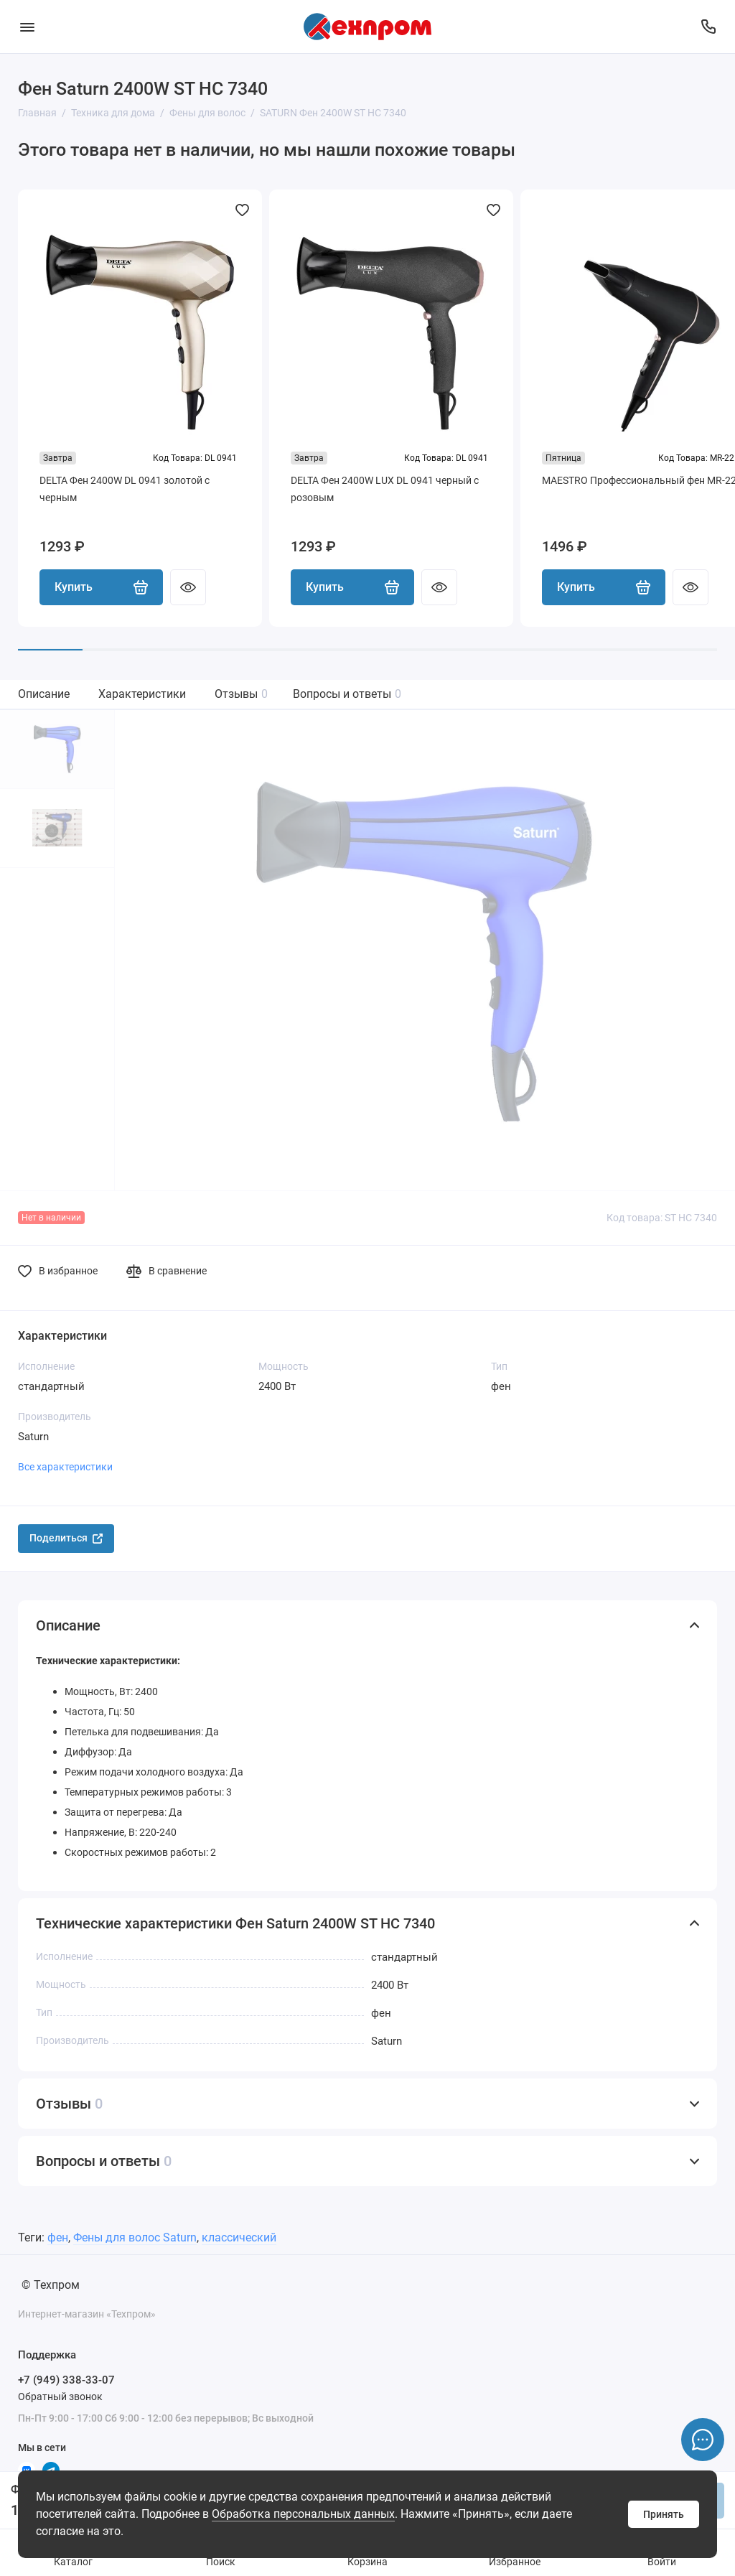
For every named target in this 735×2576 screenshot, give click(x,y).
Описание (44, 694)
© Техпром (51, 2285)
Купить (101, 587)
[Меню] (27, 26)
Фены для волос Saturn (135, 2237)
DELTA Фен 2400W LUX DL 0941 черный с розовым (385, 489)
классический (239, 2237)
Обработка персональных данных (303, 2514)
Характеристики (142, 694)
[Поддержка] (708, 26)
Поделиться (66, 1538)
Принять (663, 2514)
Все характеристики (65, 1467)
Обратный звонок (60, 2396)
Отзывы (241, 694)
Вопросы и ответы (347, 694)
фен (57, 2237)
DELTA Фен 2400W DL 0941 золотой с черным (124, 489)
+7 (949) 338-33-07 (66, 2380)
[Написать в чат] (702, 2439)
